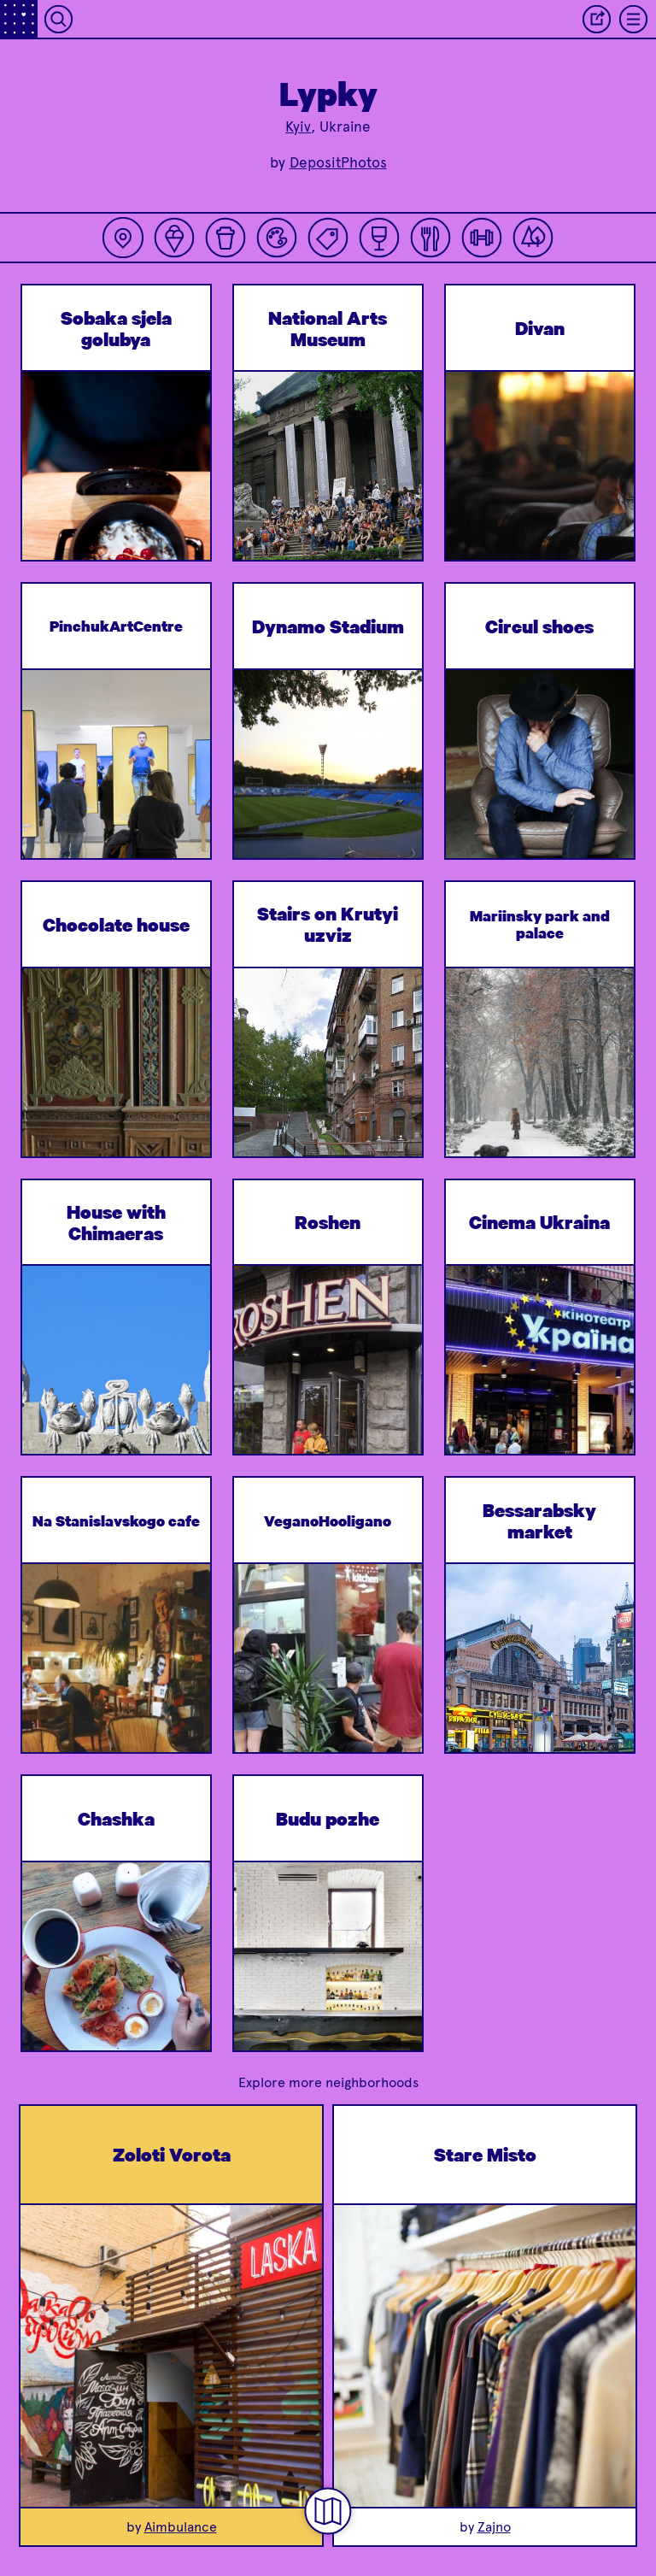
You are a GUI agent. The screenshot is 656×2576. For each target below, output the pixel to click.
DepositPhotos (338, 162)
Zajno (494, 2527)
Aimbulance (180, 2527)
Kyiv (298, 126)
